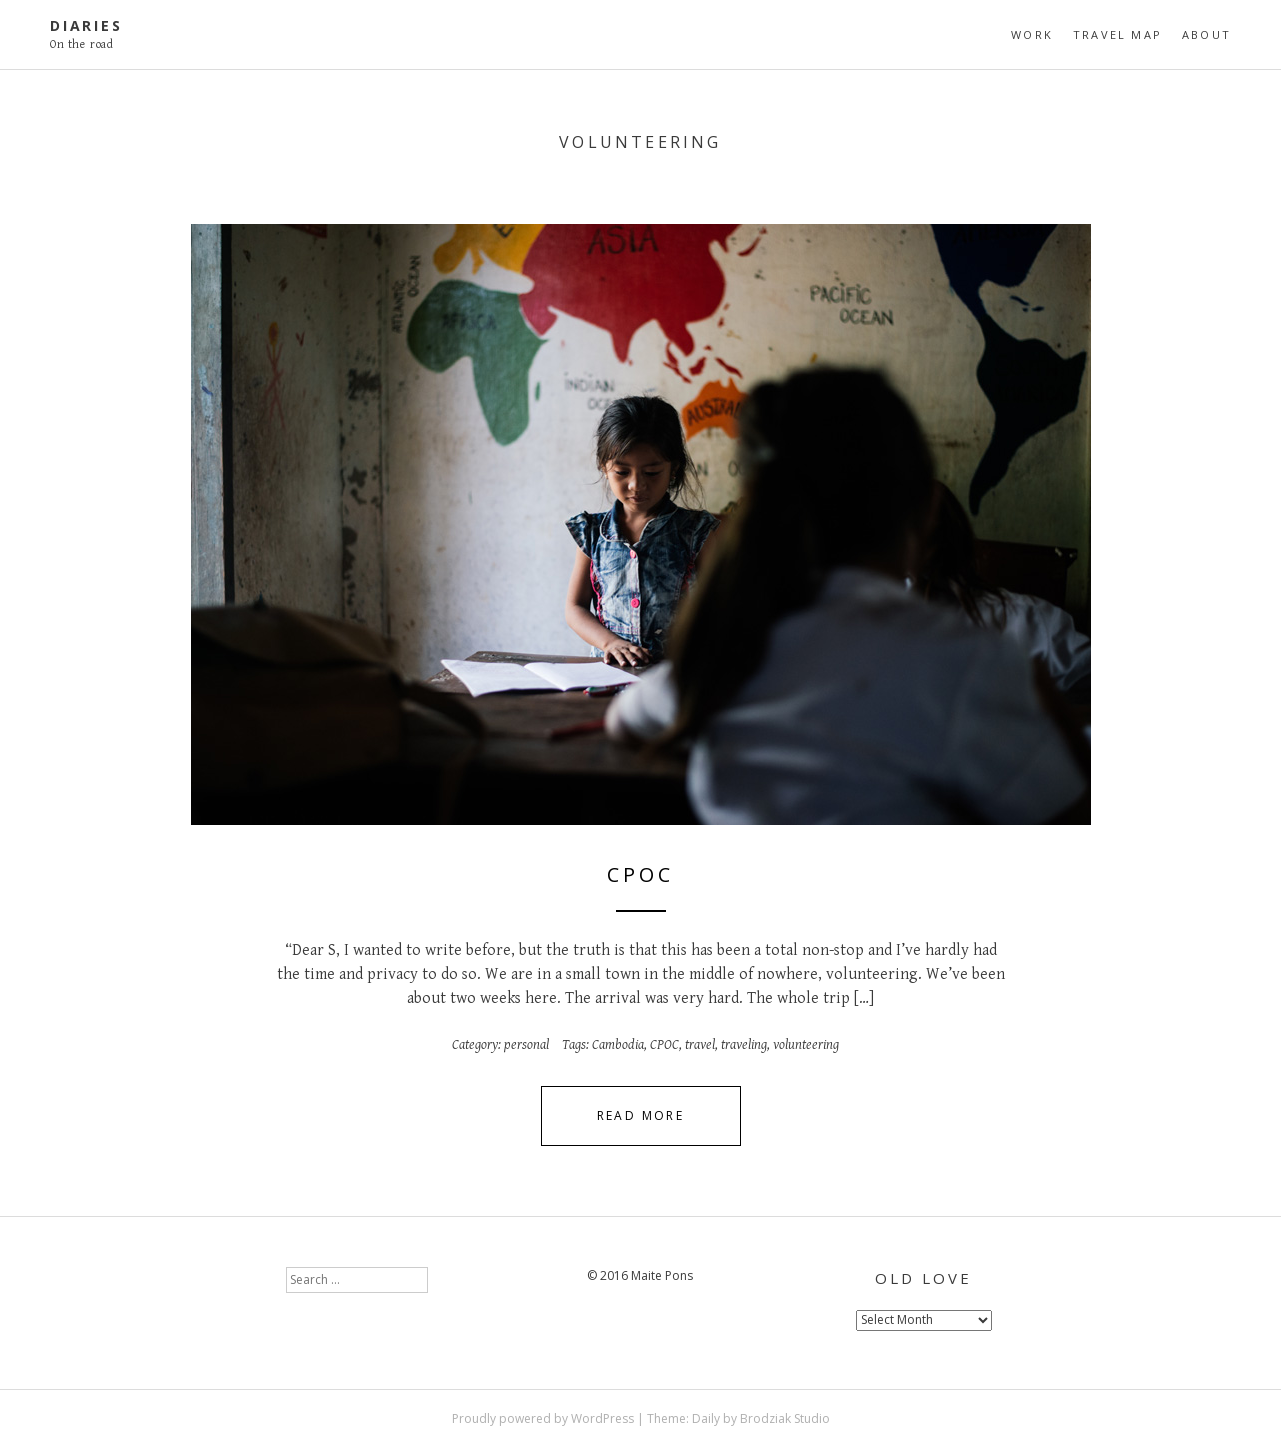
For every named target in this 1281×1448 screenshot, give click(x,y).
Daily (706, 1418)
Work (1032, 34)
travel (700, 1045)
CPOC (640, 874)
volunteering (806, 1045)
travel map (1117, 34)
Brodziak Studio (785, 1418)
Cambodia (618, 1045)
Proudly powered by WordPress (543, 1418)
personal (526, 1045)
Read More (641, 1115)
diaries (86, 25)
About (1206, 34)
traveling (744, 1045)
